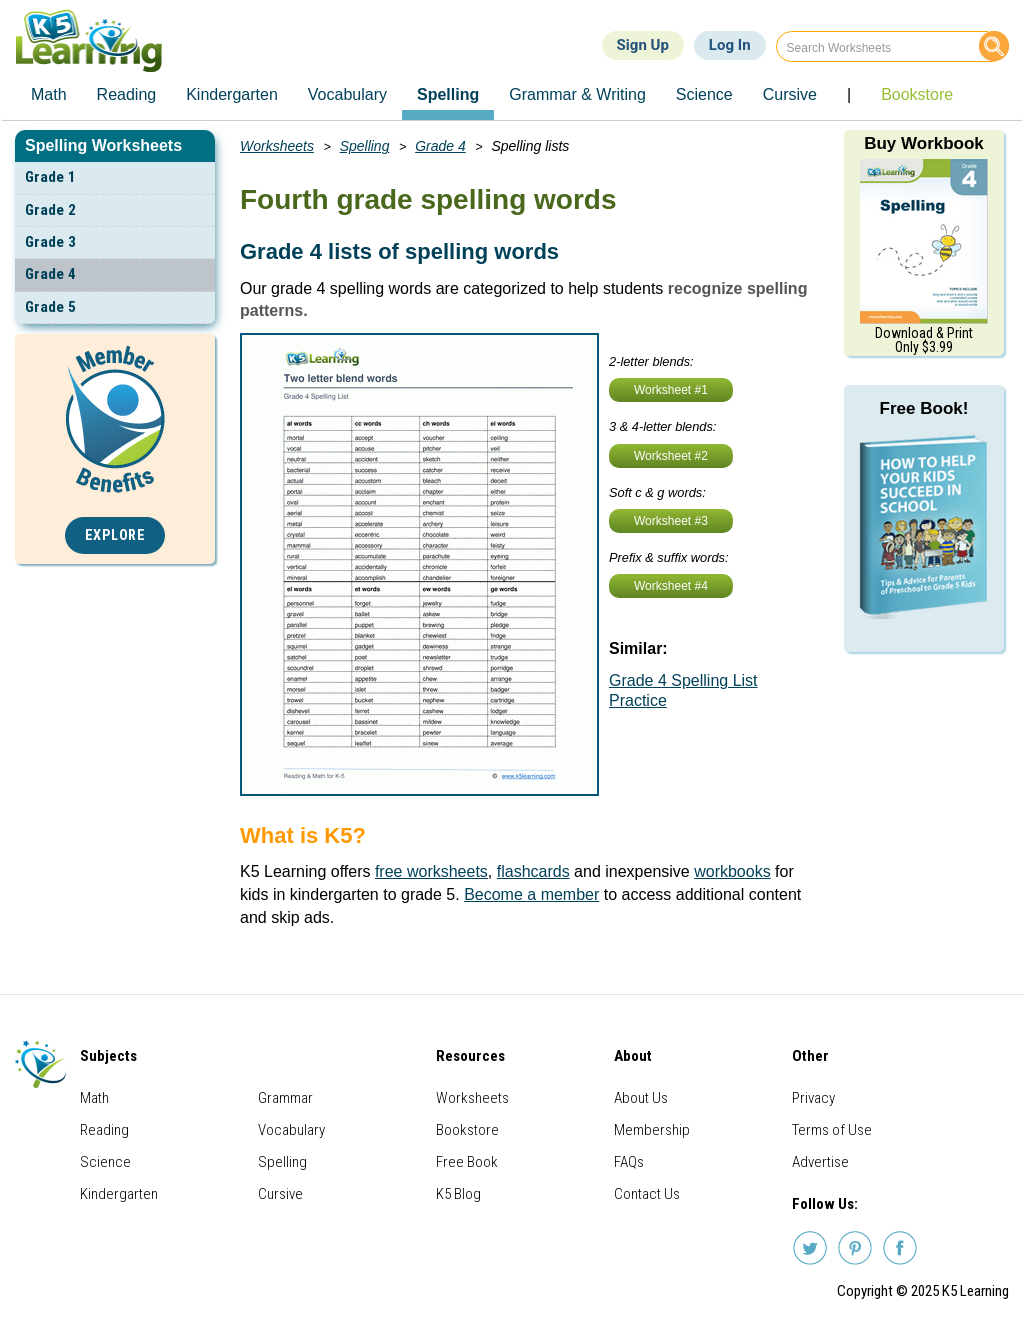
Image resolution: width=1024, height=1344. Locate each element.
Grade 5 (50, 307)
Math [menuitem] (49, 94)
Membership (652, 1130)
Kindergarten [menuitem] (232, 94)
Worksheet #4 (671, 586)
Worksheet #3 (671, 521)
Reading (104, 1130)
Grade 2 (50, 210)
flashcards (533, 871)
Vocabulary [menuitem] (347, 94)
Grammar (285, 1098)
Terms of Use (832, 1130)
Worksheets (277, 146)
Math (94, 1098)
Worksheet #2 (671, 456)
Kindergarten (119, 1194)
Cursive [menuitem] (790, 94)
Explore (115, 535)
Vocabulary (291, 1130)
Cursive (280, 1194)
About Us (641, 1098)
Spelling (365, 146)
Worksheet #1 (671, 390)
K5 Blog (458, 1194)
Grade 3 (50, 242)
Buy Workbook (924, 143)
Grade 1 (50, 177)
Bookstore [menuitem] (917, 94)
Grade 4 (50, 274)
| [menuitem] (849, 94)
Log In (730, 45)
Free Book (467, 1162)
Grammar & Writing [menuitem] (577, 94)
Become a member (531, 894)
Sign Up (643, 45)
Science (105, 1162)
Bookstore (467, 1130)
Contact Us (647, 1194)
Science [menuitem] (704, 94)
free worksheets (431, 871)
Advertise (820, 1162)
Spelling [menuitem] (448, 94)
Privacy (813, 1098)
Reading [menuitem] (127, 94)
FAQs (629, 1162)
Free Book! (924, 408)
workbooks (732, 871)
